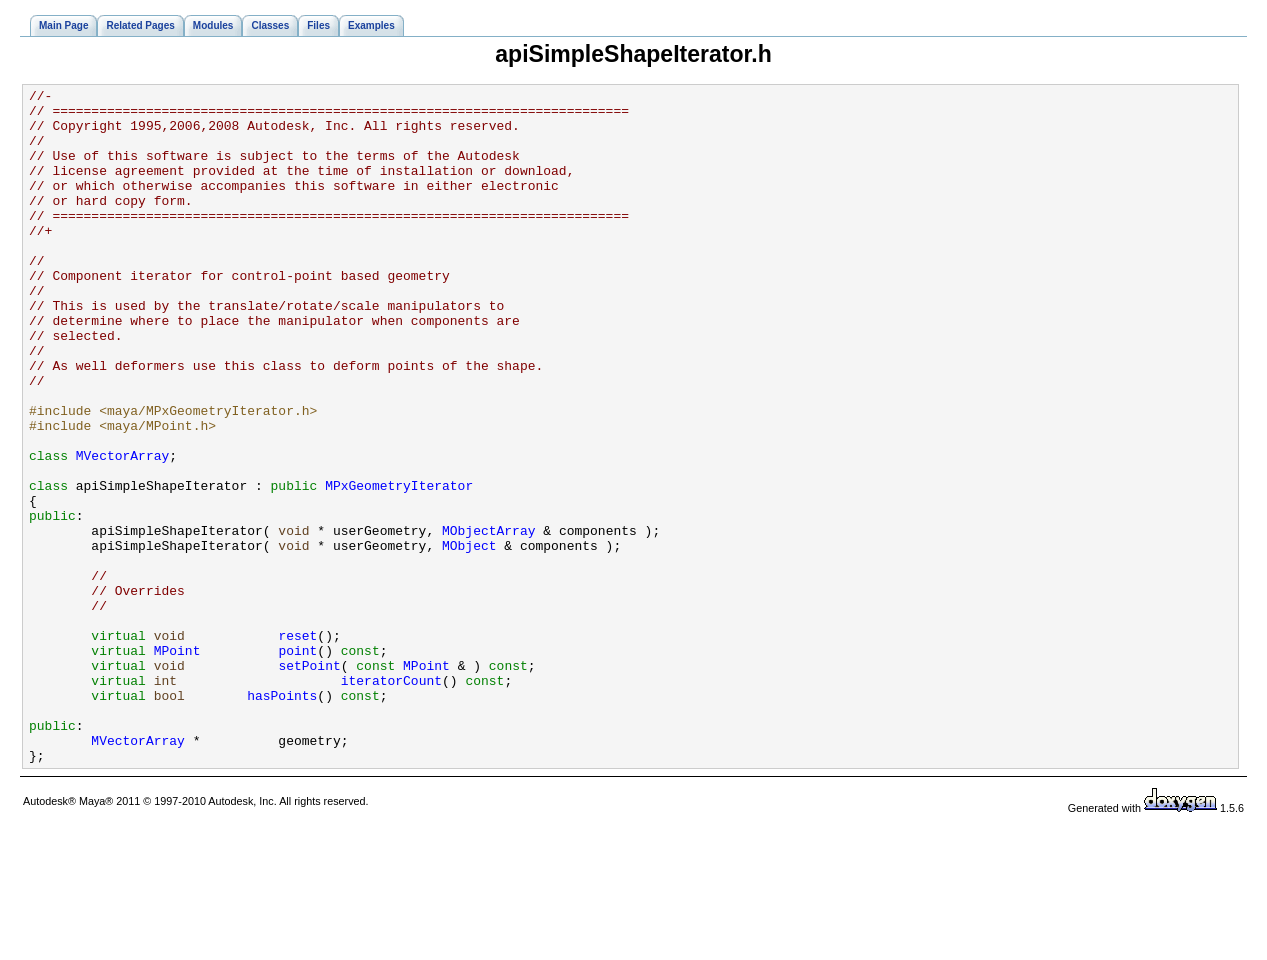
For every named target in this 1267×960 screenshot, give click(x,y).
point (297, 764)
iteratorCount (391, 800)
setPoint (309, 782)
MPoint (177, 764)
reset (297, 746)
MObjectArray (489, 620)
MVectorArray (123, 530)
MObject (469, 638)
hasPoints (282, 818)
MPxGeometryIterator (399, 566)
